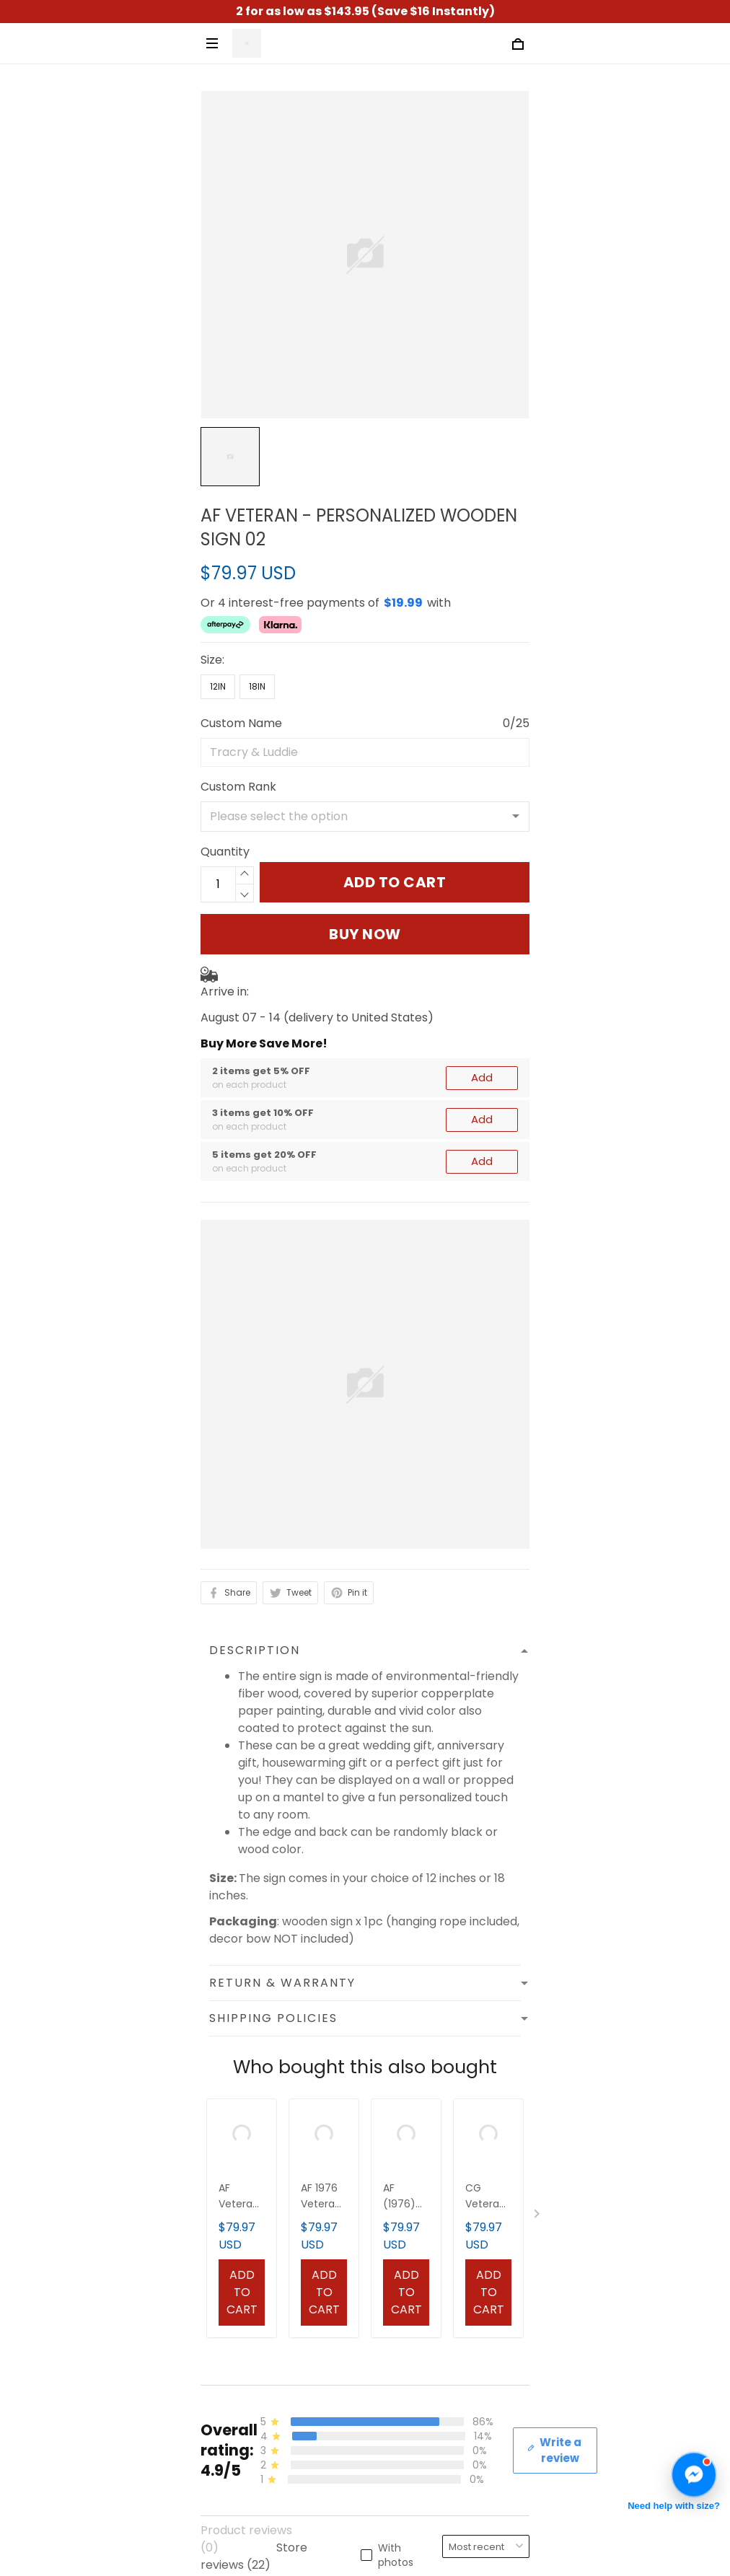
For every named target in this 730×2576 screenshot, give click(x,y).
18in (257, 686)
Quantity (225, 851)
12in (218, 686)
